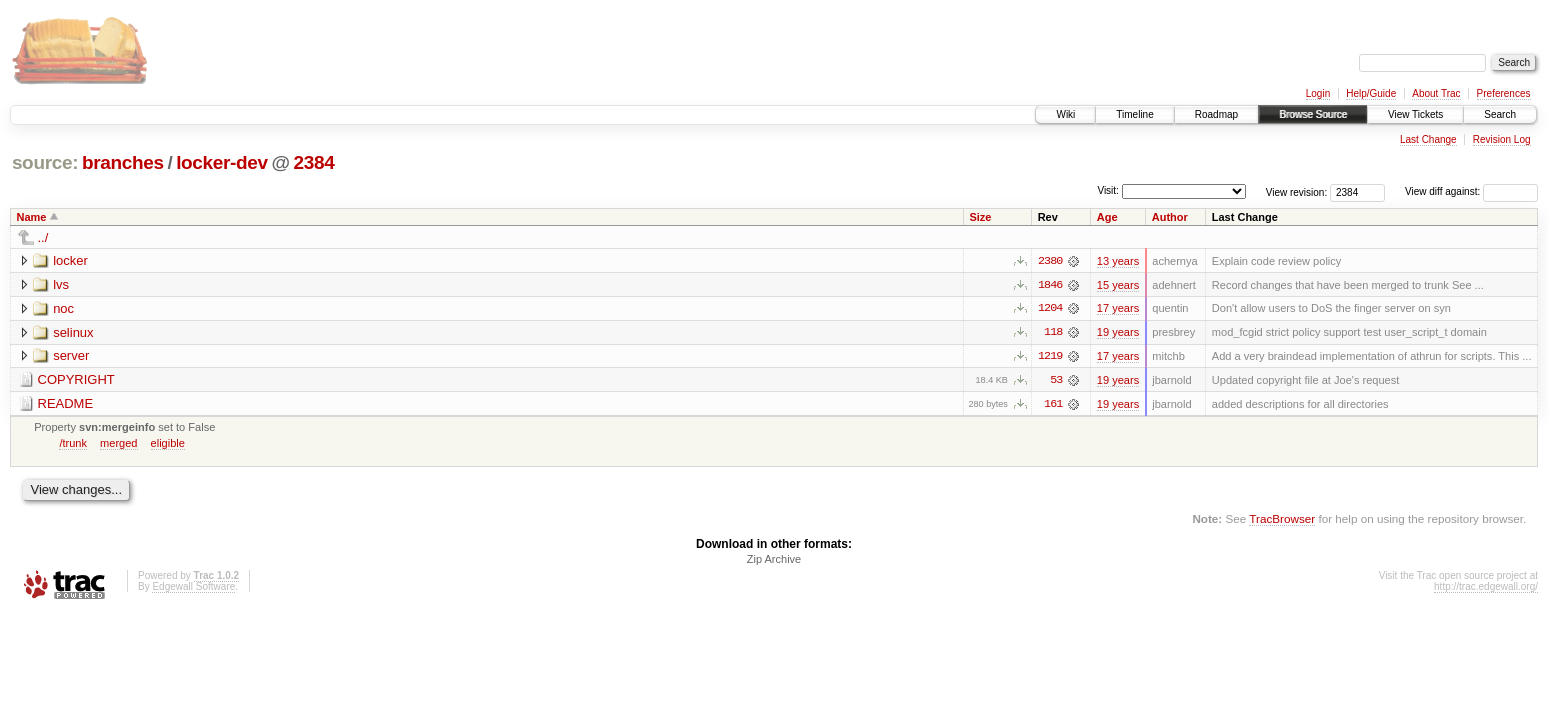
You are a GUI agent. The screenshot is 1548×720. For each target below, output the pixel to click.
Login (1318, 93)
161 (1053, 405)
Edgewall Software (193, 588)
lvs (61, 284)
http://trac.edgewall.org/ (1486, 588)
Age (1107, 217)
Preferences (1504, 93)
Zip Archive (774, 561)
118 (1053, 333)
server (71, 356)
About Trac (1436, 93)
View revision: (1297, 191)
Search (1500, 114)
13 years (1118, 261)
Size (980, 217)
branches (123, 162)
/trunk (73, 444)
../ (43, 237)
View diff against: (1471, 191)
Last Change (1428, 139)
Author (1170, 217)
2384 (314, 162)
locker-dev (222, 162)
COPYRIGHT (76, 380)
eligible (168, 444)
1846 (1050, 285)
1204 (1050, 309)
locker (70, 260)
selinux (73, 332)
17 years (1118, 309)
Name (32, 217)
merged (118, 444)
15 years (1118, 285)
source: (45, 162)
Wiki (1065, 114)
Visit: (1108, 190)
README (66, 404)
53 (1056, 381)
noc (63, 308)
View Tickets (1415, 114)
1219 (1050, 357)
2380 (1050, 261)
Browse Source (1313, 114)
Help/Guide (1371, 93)
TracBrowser (1282, 520)
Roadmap (1216, 114)
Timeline (1134, 114)
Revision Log (1502, 139)
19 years (1118, 333)
